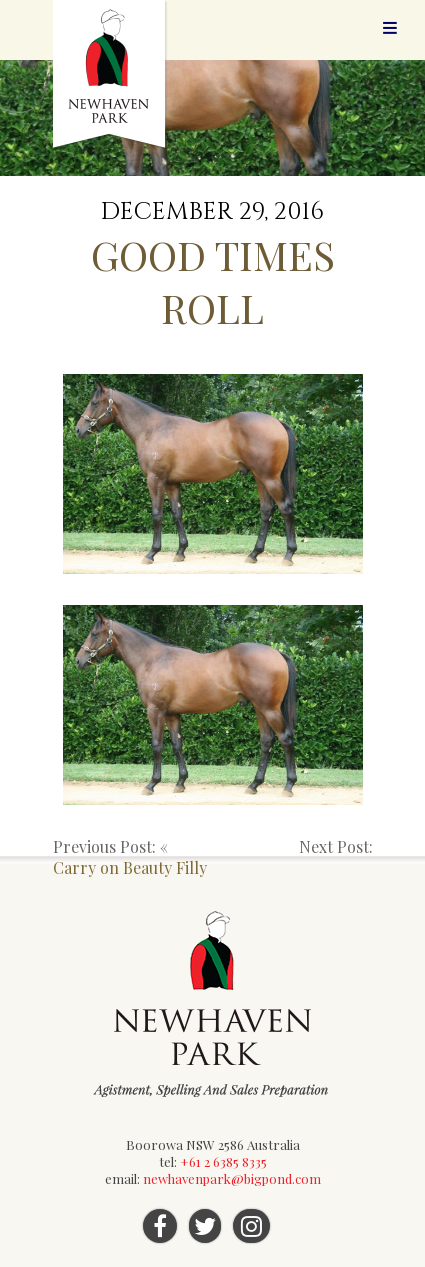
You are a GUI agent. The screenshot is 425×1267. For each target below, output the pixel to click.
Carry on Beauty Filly (130, 867)
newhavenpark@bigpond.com (232, 1178)
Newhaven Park (110, 75)
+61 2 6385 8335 (223, 1161)
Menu (390, 27)
